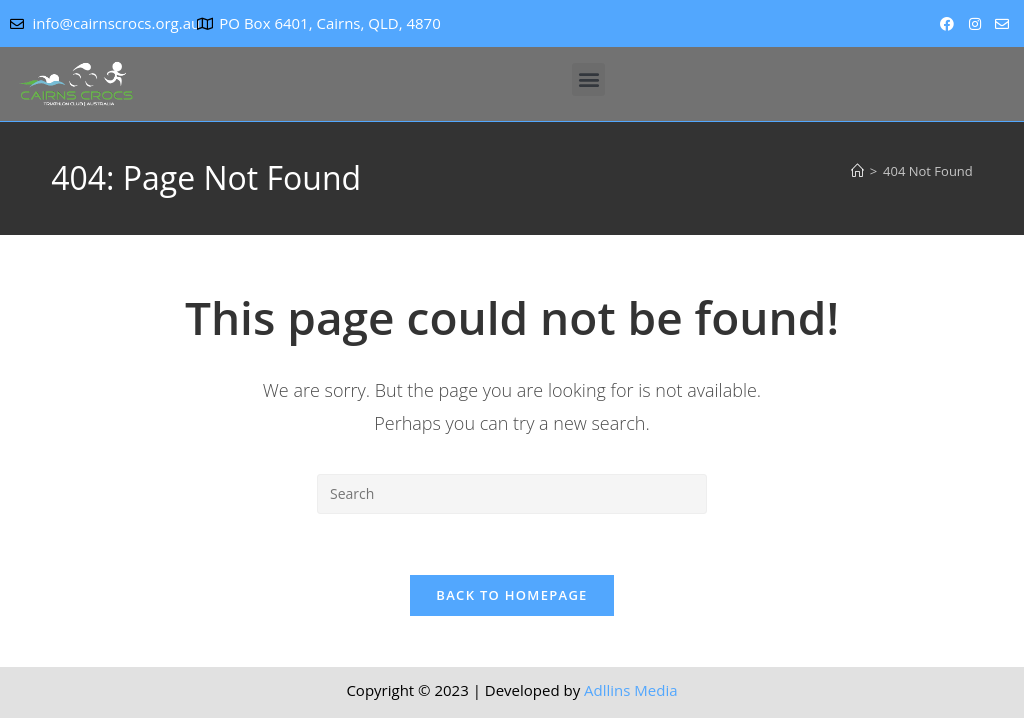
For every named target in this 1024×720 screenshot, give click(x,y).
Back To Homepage (511, 595)
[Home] (857, 171)
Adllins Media (630, 690)
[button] (588, 79)
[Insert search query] (512, 494)
